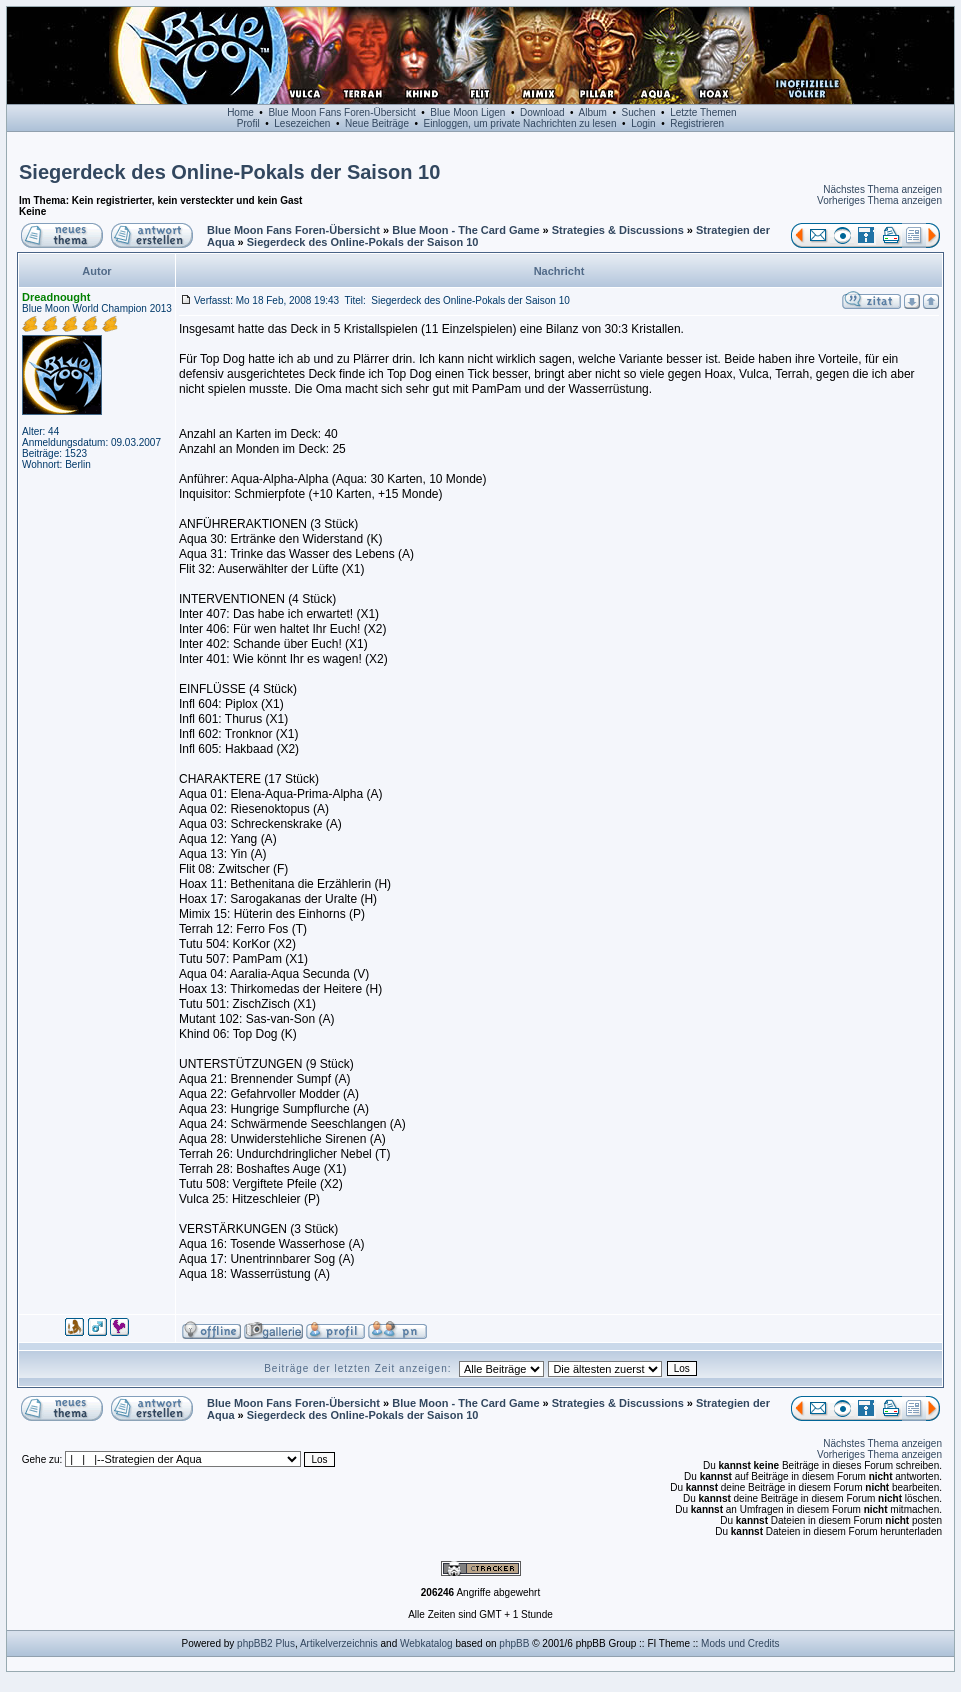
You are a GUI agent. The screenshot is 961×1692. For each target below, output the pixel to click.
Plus (284, 1643)
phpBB (514, 1643)
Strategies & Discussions (618, 230)
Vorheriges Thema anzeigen (879, 200)
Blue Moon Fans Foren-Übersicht (341, 112)
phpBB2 (255, 1643)
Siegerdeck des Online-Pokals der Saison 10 (229, 172)
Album (593, 112)
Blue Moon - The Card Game (465, 230)
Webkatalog (426, 1643)
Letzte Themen (703, 112)
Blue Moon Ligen (467, 112)
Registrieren (697, 123)
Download (542, 112)
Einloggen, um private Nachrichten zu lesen (520, 123)
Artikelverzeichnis (339, 1643)
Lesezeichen (302, 123)
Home (240, 112)
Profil (248, 123)
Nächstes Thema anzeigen (882, 189)
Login (643, 123)
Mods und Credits (740, 1643)
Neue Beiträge (377, 123)
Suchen (639, 112)
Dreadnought (56, 297)
